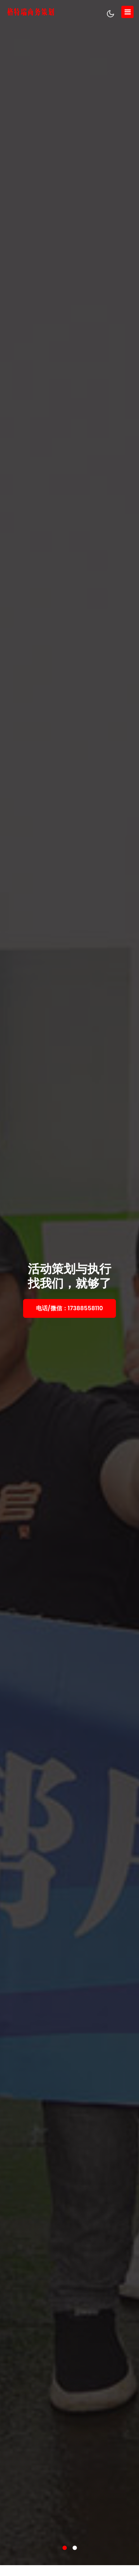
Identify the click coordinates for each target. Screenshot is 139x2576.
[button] (65, 2547)
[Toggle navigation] (127, 12)
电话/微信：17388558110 (69, 1308)
